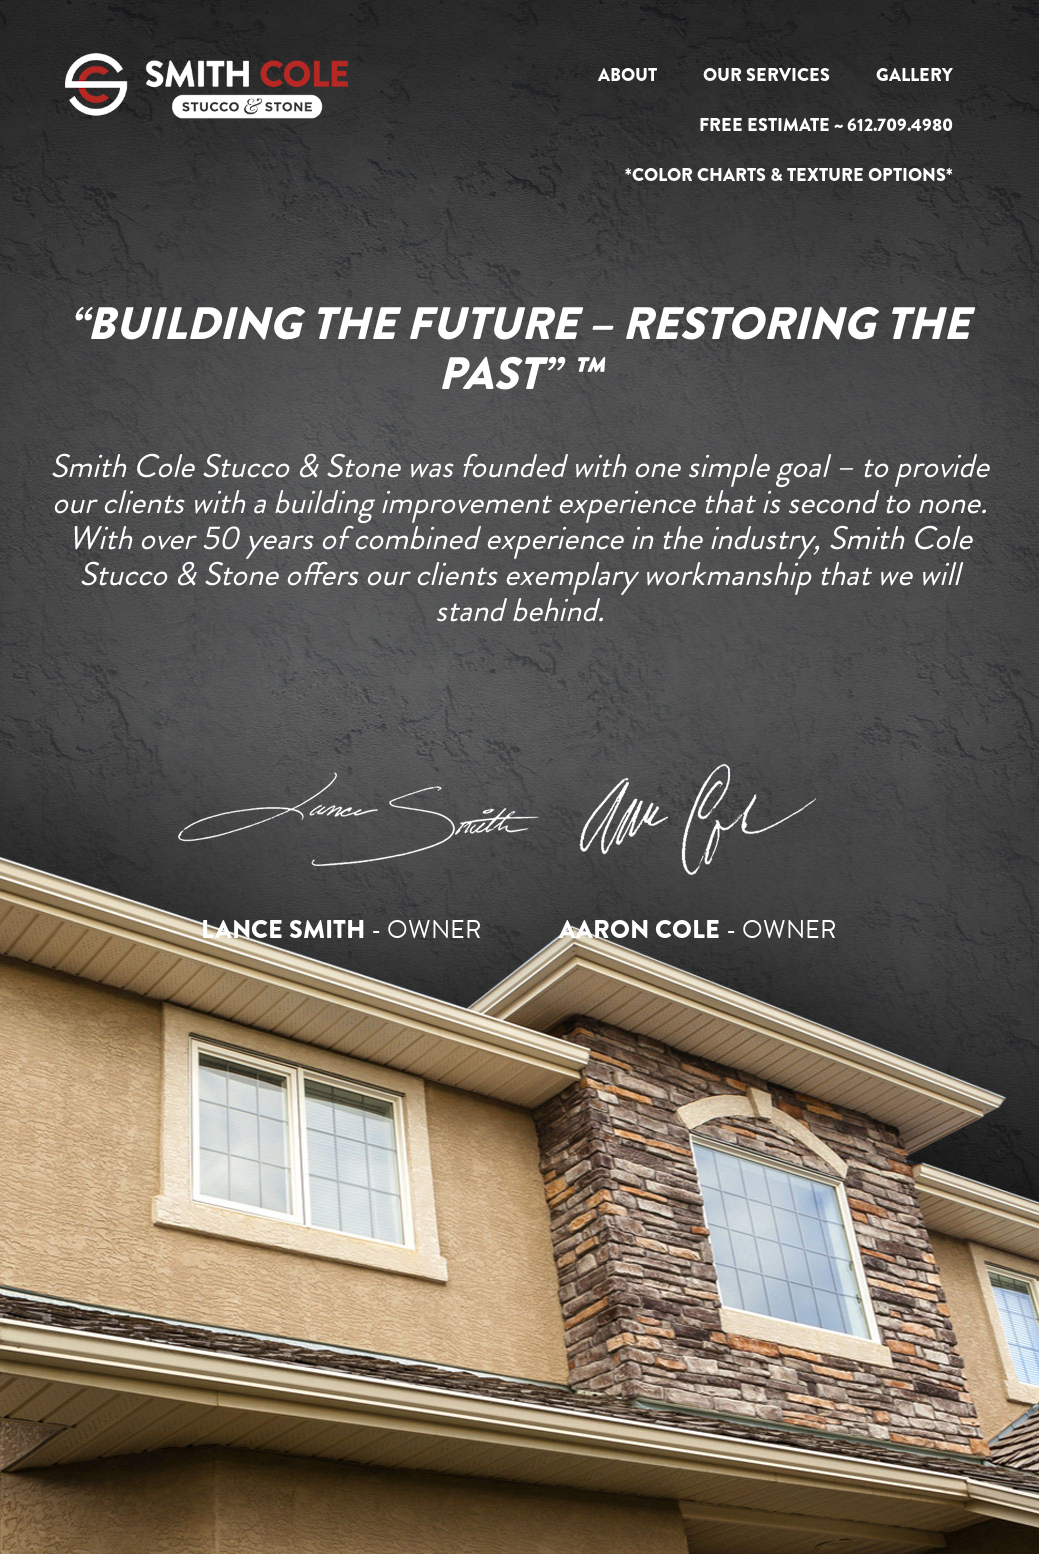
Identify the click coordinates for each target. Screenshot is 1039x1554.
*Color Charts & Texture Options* (789, 175)
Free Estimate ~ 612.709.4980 (826, 125)
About (627, 75)
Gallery (914, 75)
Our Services (766, 75)
